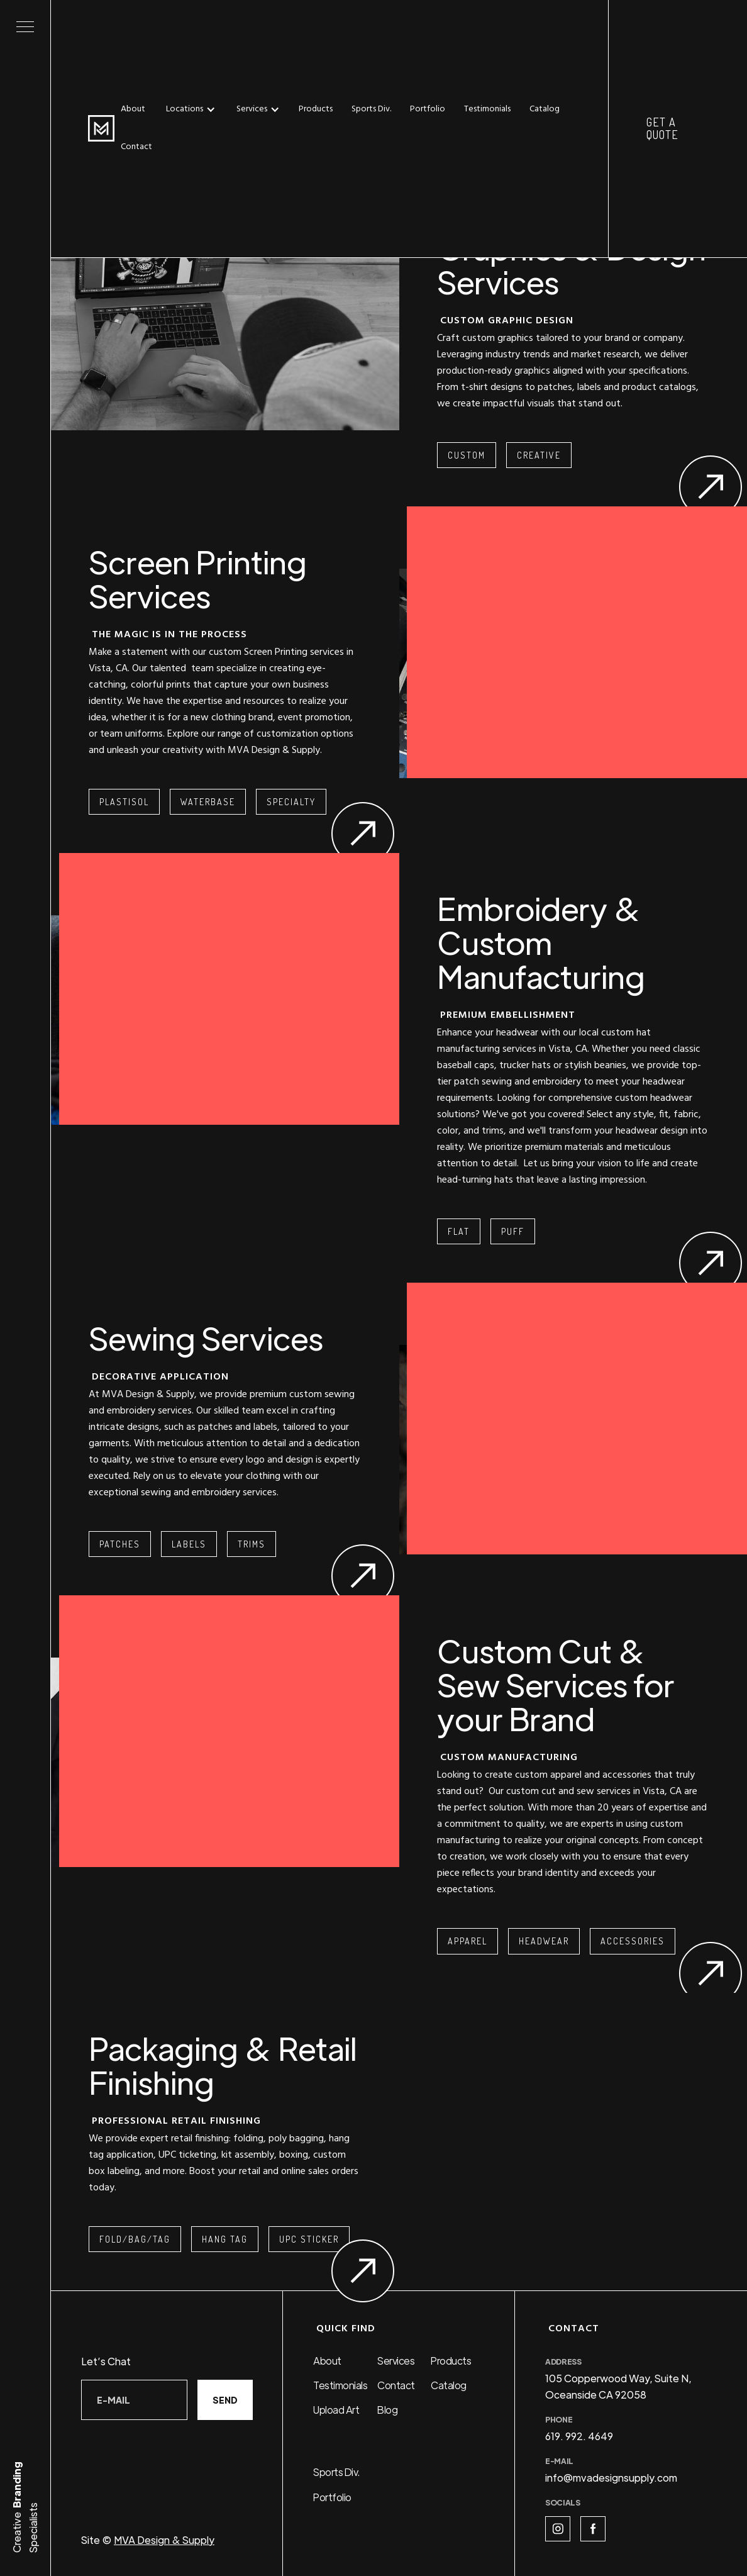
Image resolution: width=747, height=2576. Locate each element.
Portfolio (427, 109)
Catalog (544, 109)
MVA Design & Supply (164, 2539)
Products (316, 109)
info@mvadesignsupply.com (611, 2477)
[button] (194, 109)
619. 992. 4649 (579, 2436)
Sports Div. (371, 109)
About (133, 109)
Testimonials (487, 109)
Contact (136, 147)
